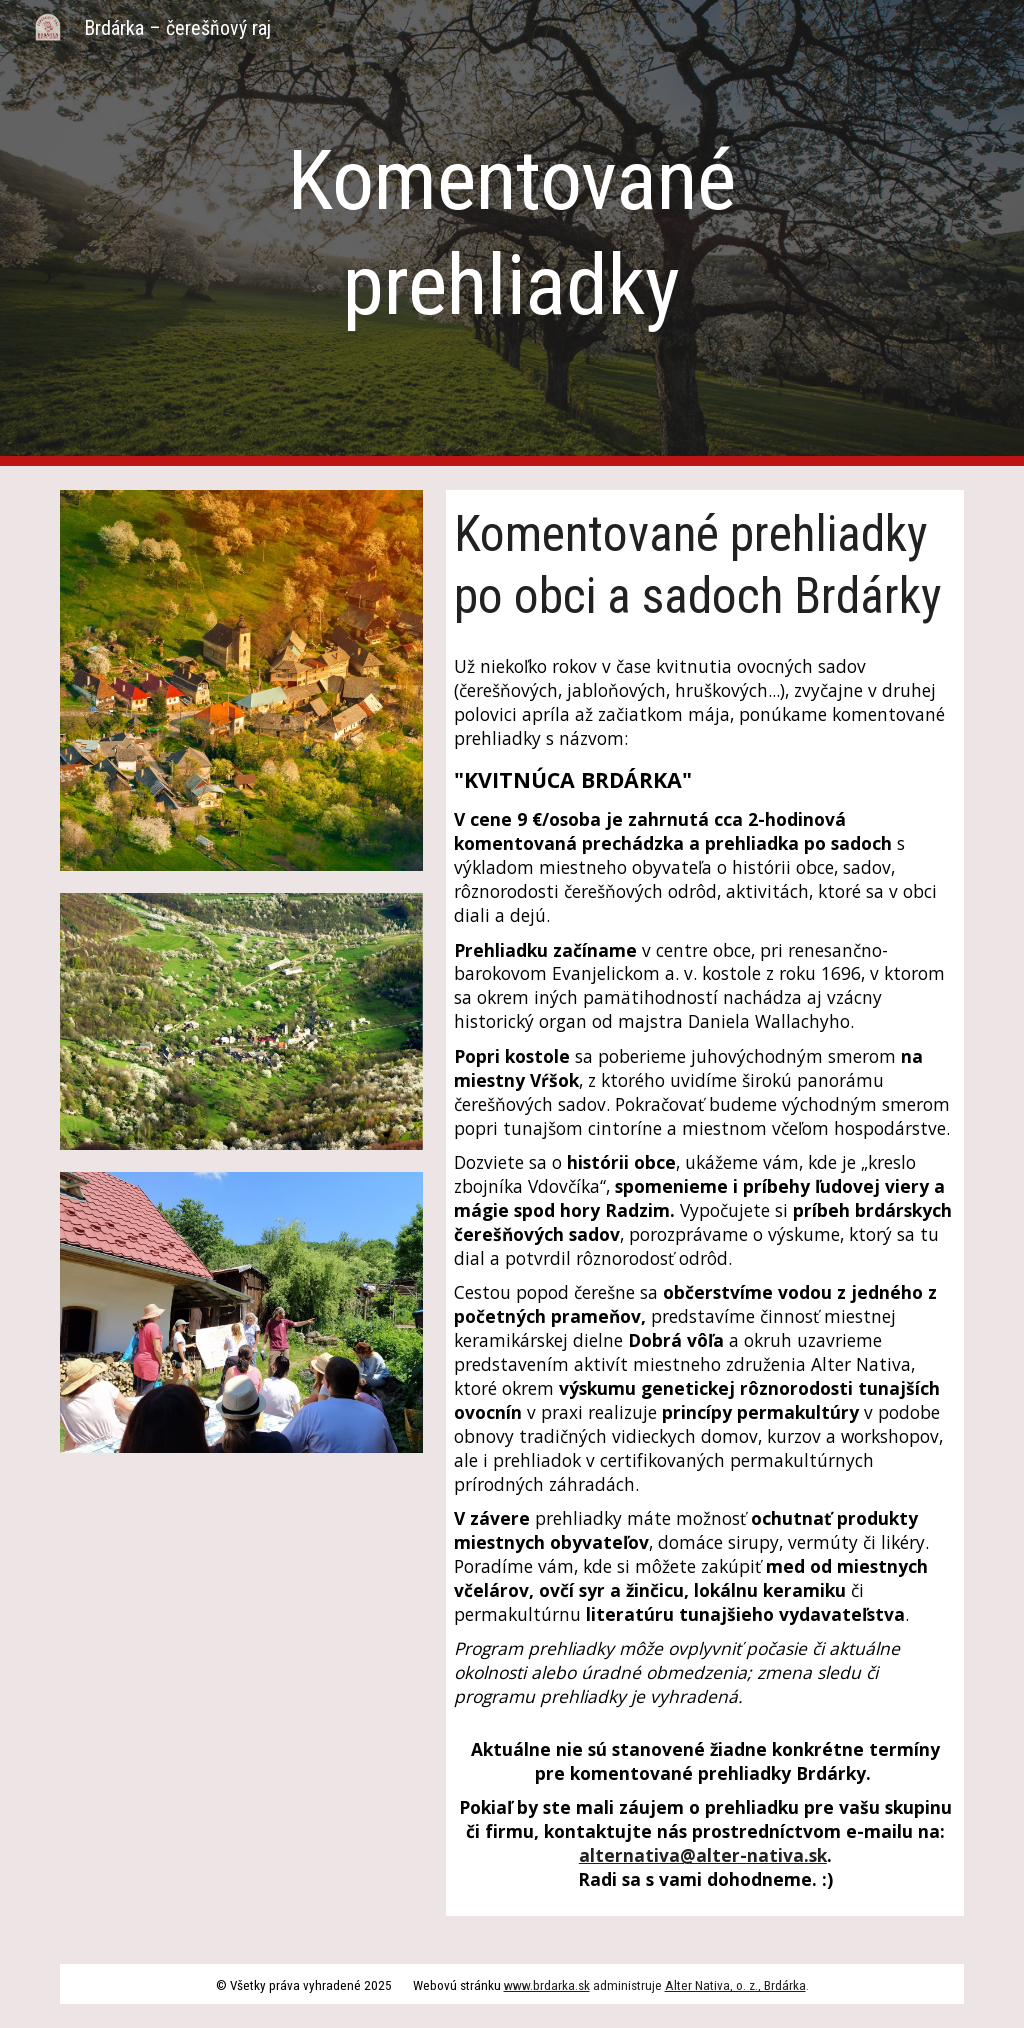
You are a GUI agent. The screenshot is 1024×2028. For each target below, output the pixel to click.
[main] (511, 233)
